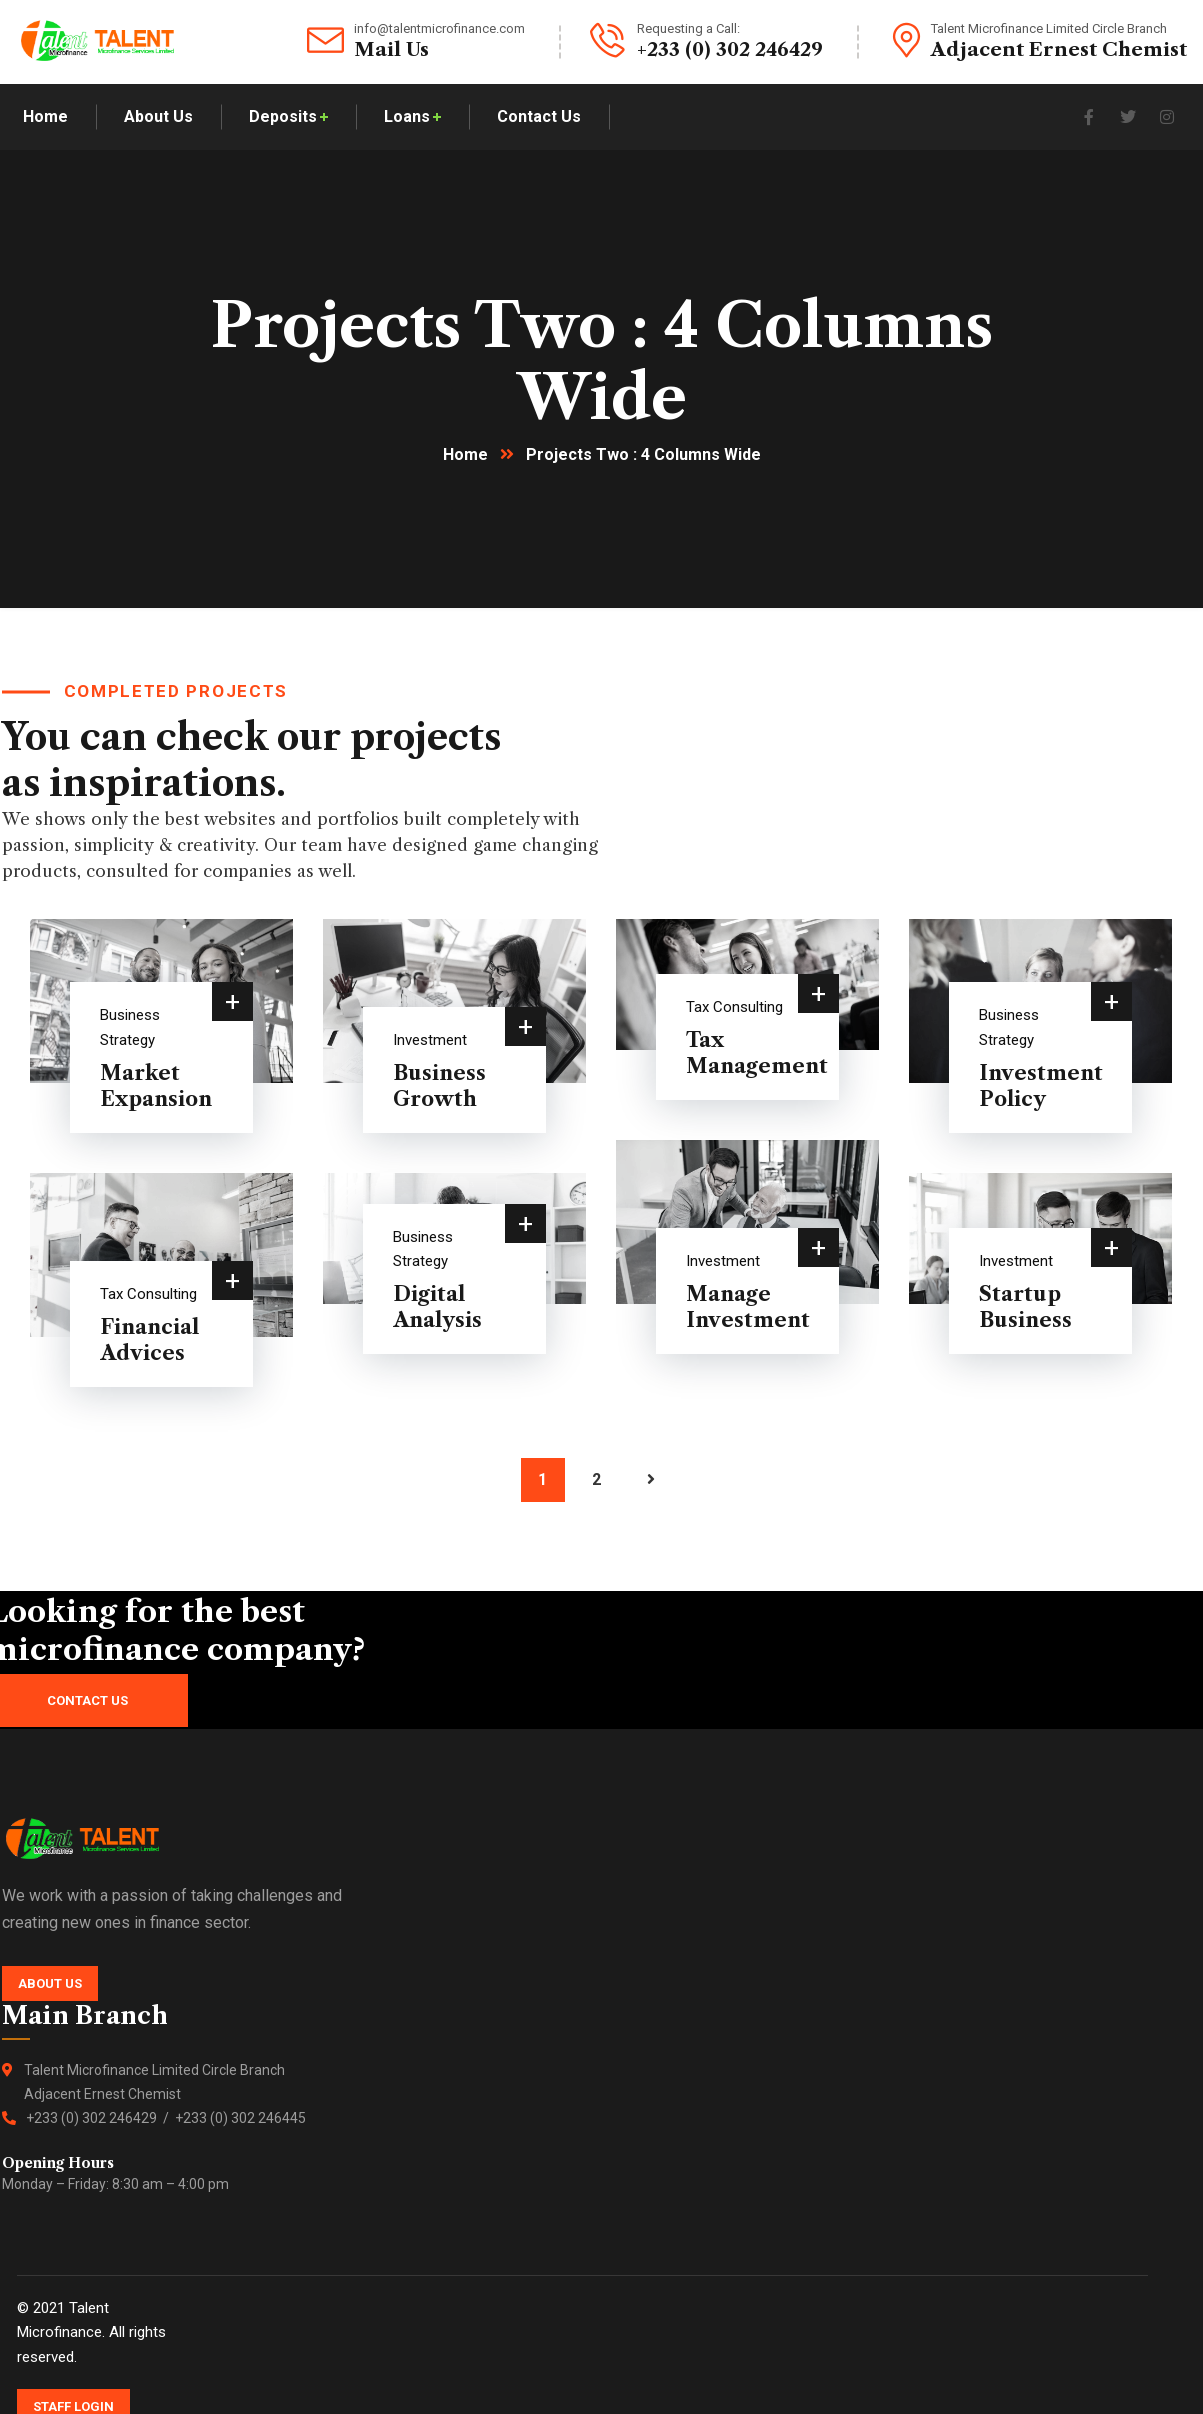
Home (465, 454)
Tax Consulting (734, 1007)
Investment (430, 1040)
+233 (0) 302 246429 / (100, 2118)
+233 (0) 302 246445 (240, 2118)
